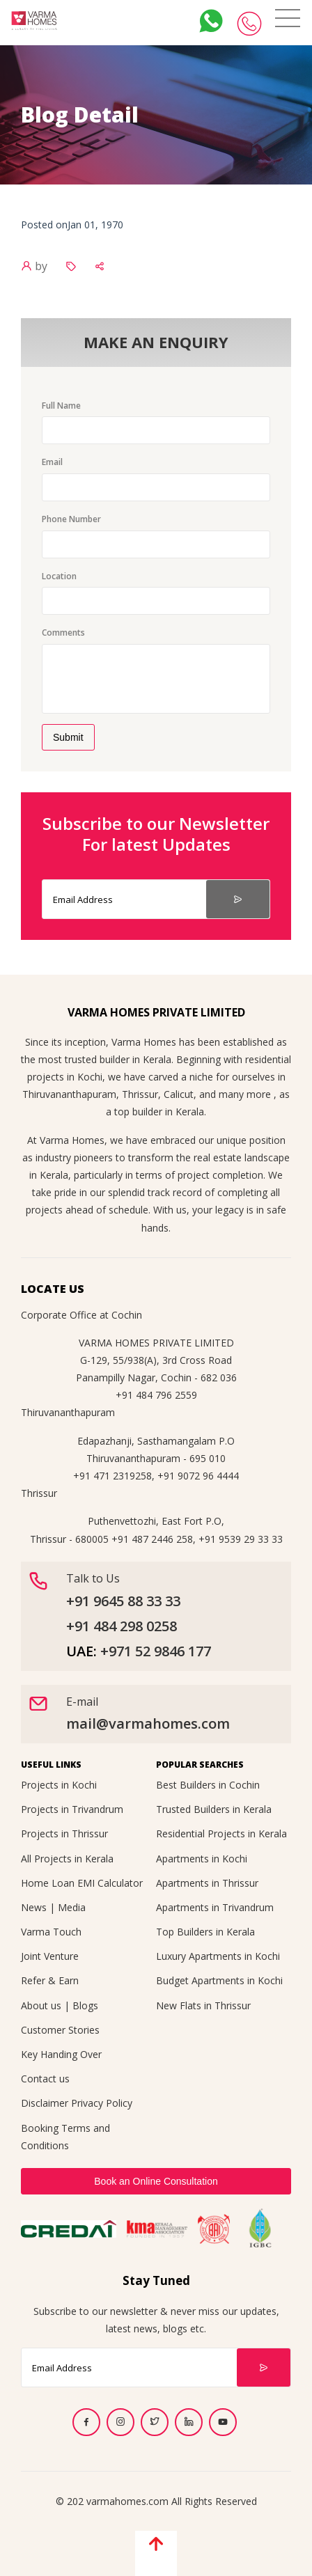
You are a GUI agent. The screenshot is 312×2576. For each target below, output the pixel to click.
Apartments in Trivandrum (215, 1907)
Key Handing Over (61, 2054)
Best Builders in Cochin (208, 1784)
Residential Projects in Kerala (221, 1833)
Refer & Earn (50, 1980)
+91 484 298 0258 (121, 1626)
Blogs (85, 2005)
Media (72, 1907)
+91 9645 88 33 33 (123, 1601)
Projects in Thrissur (64, 1833)
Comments (63, 632)
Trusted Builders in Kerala (214, 1809)
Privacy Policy (101, 2103)
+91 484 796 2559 (156, 1394)
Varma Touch (51, 1931)
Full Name (61, 405)
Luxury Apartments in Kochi (218, 1956)
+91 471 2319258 (112, 1475)
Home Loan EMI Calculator (82, 1883)
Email (52, 462)
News (34, 1907)
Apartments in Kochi (201, 1858)
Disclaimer (44, 2103)
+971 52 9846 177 (155, 1651)
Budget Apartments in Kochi (219, 1980)
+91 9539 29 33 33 (240, 1539)
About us (41, 2005)
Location (59, 576)
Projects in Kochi (59, 1784)
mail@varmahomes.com (148, 1723)
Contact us (45, 2078)
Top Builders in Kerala (205, 1931)
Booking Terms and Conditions (65, 2136)
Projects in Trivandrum (72, 1809)
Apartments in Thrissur (207, 1883)
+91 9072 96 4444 (198, 1475)
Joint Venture (50, 1956)
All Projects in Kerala (67, 1858)
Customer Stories (60, 2029)
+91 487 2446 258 (152, 1539)
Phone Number (71, 519)
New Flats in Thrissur (203, 2005)
